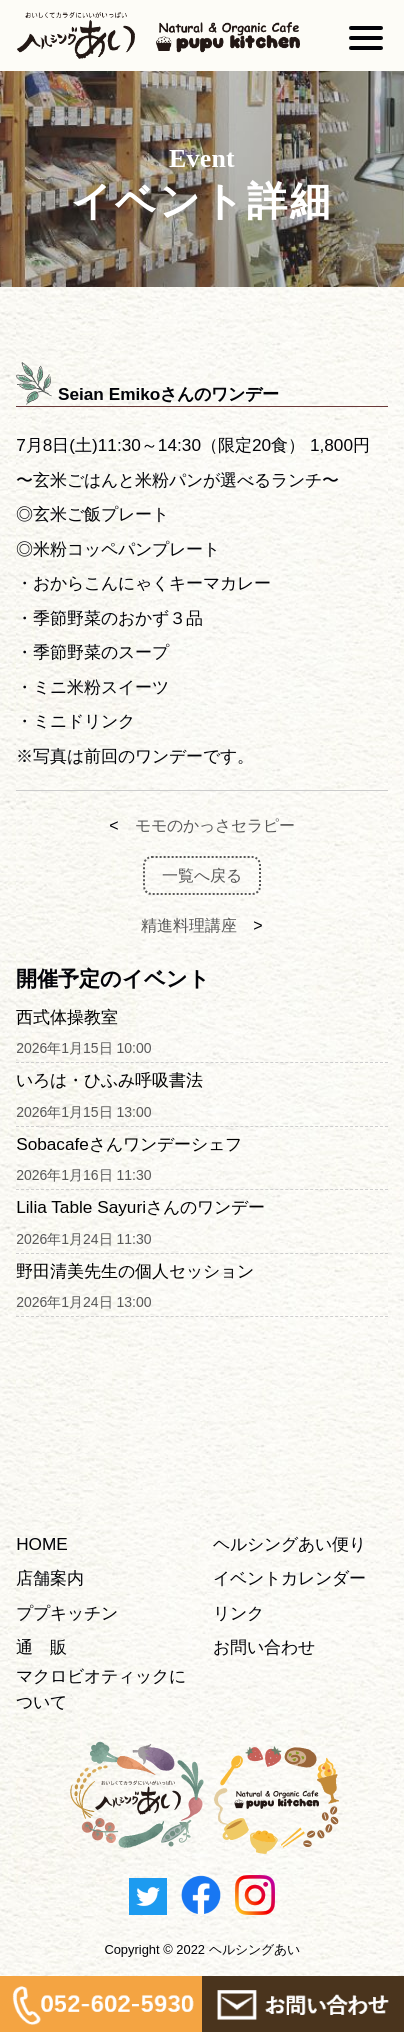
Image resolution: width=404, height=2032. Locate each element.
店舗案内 (50, 1578)
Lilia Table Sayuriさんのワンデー (140, 1207)
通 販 (41, 1647)
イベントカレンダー (289, 1578)
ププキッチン (67, 1613)
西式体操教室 (67, 1017)
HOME (42, 1544)
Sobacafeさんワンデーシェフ (129, 1144)
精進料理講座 (189, 925)
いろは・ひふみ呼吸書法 (109, 1080)
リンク (238, 1613)
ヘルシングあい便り (289, 1544)
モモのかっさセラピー (215, 825)
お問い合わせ (264, 1647)
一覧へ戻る (202, 875)
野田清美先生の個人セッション (135, 1271)
